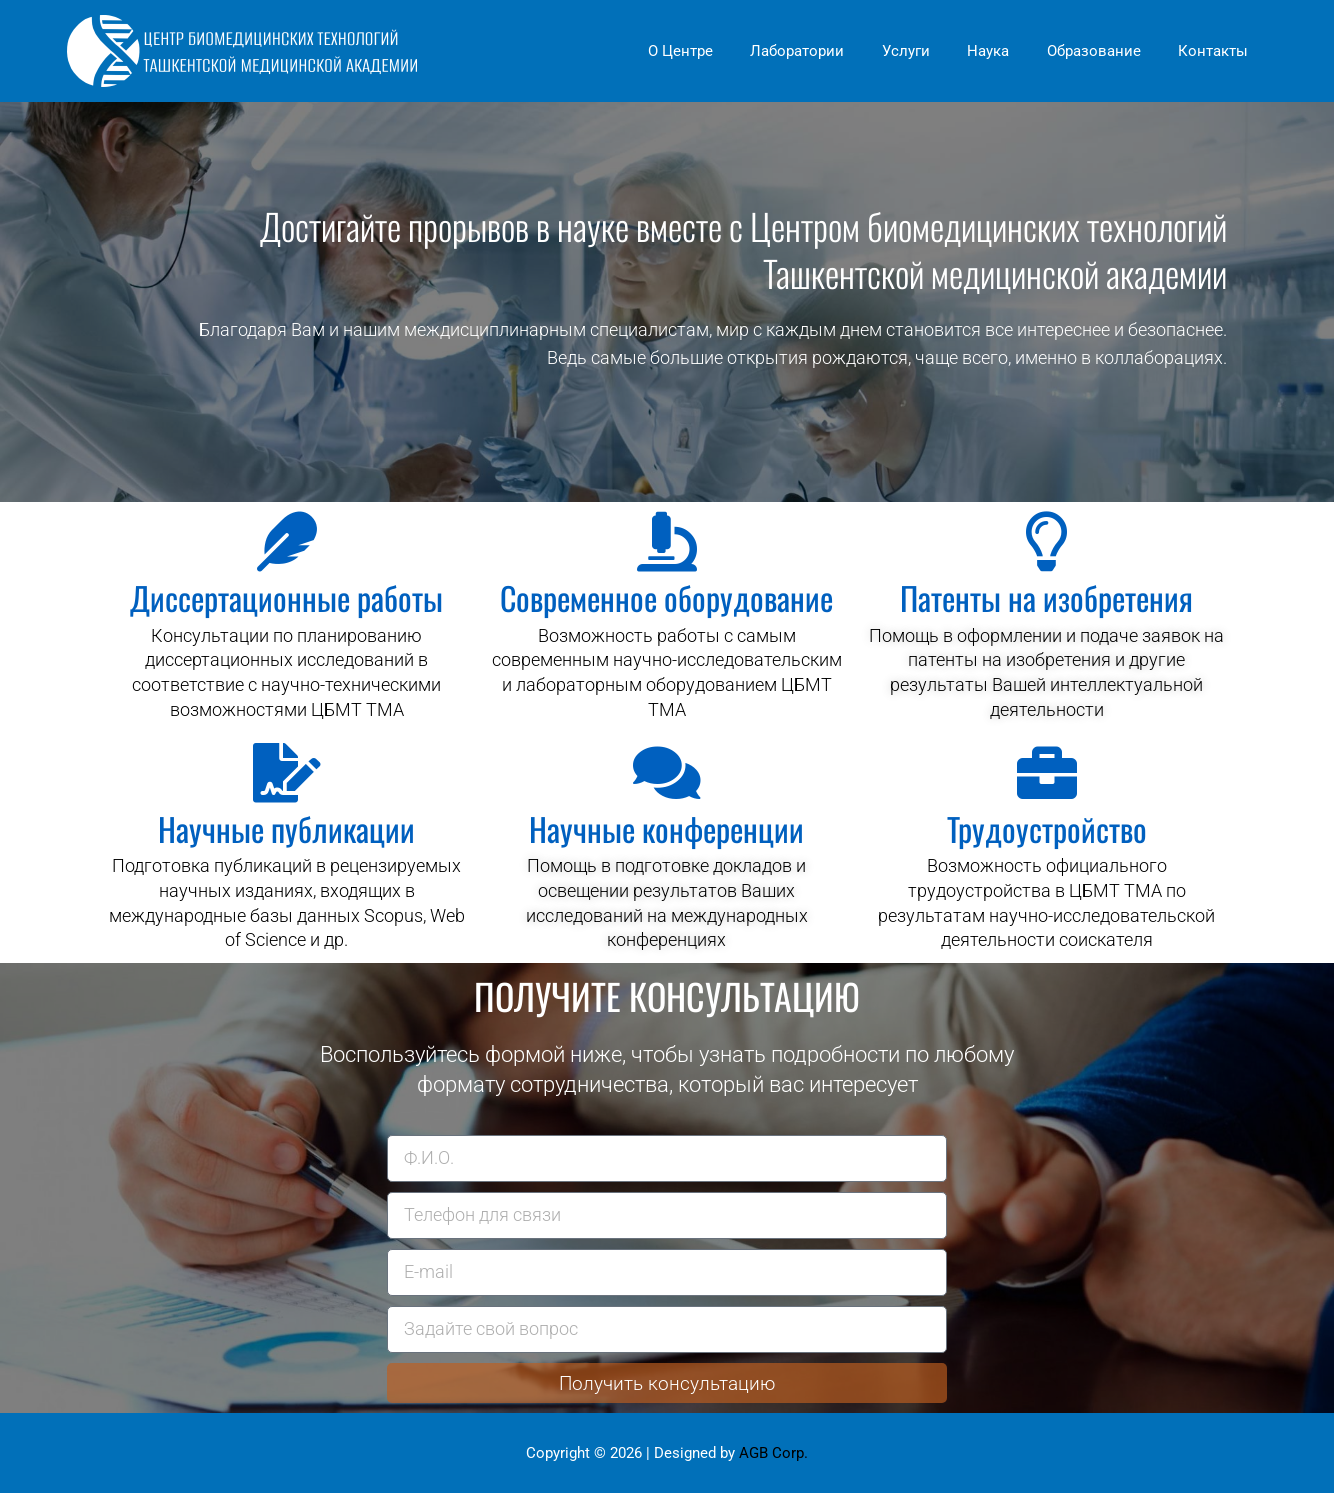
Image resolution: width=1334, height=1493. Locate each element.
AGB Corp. (773, 1453)
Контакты (1217, 51)
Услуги (932, 51)
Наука (1007, 51)
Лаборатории (831, 51)
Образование (1105, 51)
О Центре (721, 51)
